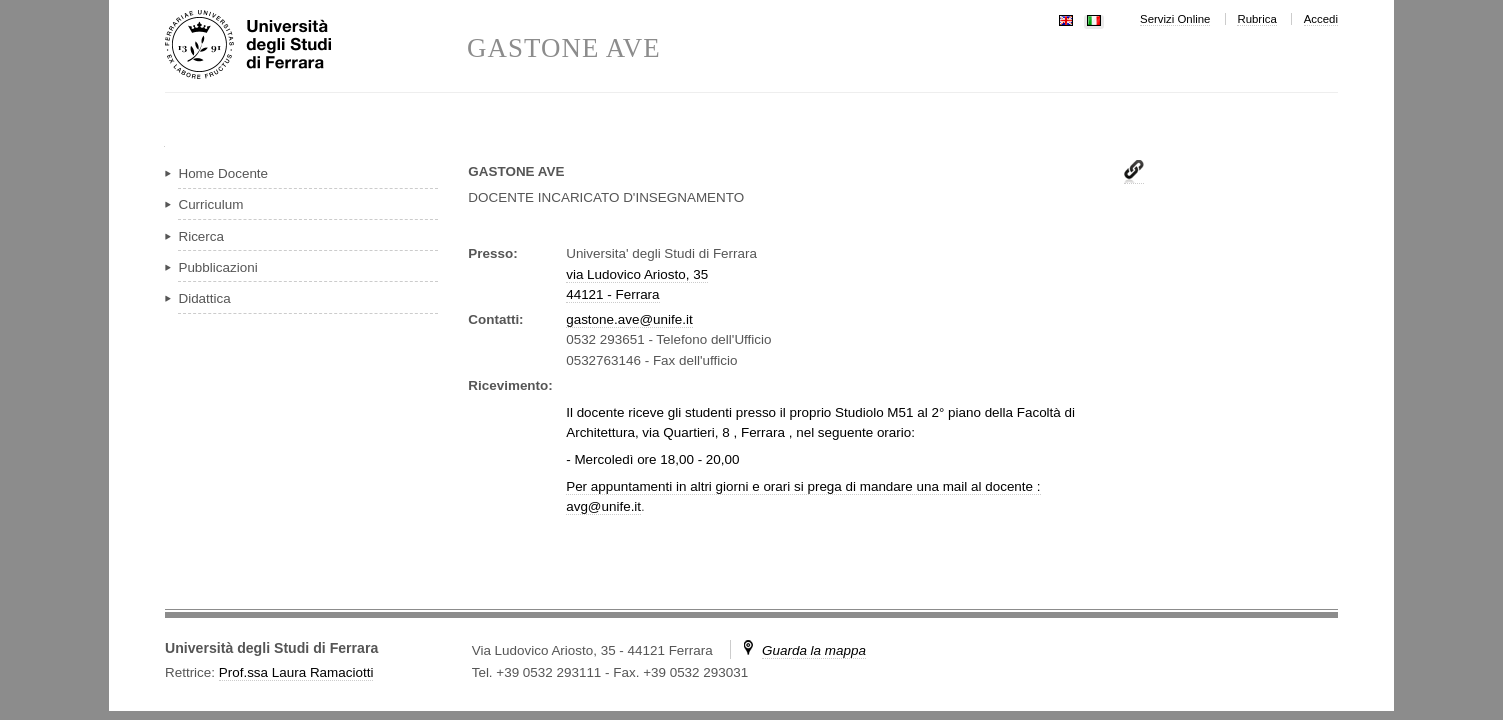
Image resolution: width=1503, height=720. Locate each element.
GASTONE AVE (564, 48)
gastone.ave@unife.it (629, 319)
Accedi (1321, 19)
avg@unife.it (603, 506)
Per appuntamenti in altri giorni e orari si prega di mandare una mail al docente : (803, 486)
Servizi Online (1175, 19)
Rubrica (1256, 19)
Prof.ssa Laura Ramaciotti (296, 672)
